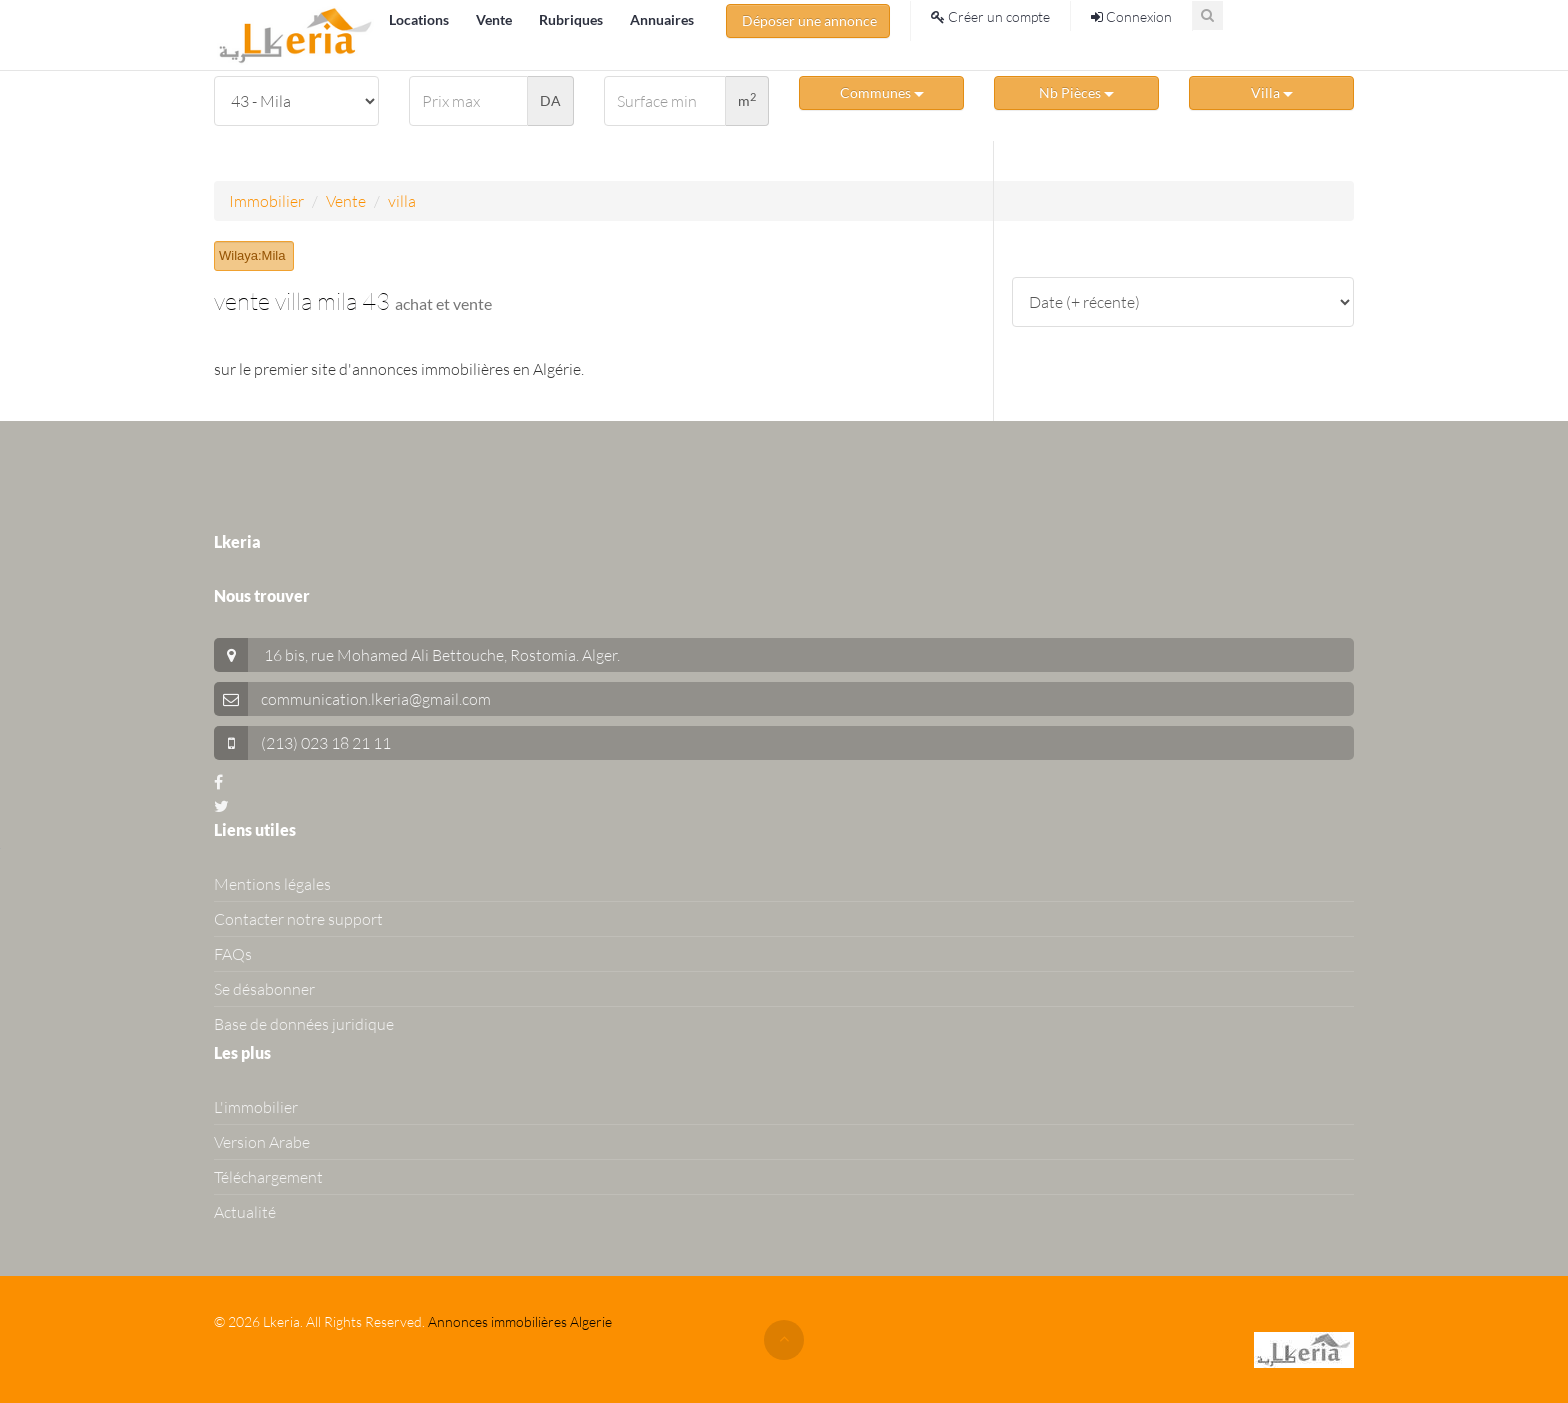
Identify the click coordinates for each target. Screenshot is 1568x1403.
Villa (1272, 92)
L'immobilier (256, 1107)
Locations (420, 19)
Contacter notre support (298, 919)
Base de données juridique (304, 1024)
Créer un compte (990, 16)
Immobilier (266, 201)
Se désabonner (264, 989)
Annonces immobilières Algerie (520, 1321)
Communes (882, 92)
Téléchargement (268, 1177)
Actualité (245, 1212)
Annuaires (662, 19)
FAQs (233, 954)
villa (402, 201)
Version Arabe (262, 1142)
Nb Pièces (1076, 92)
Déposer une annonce (808, 20)
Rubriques (572, 19)
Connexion (1131, 16)
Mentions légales (272, 884)
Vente (495, 19)
